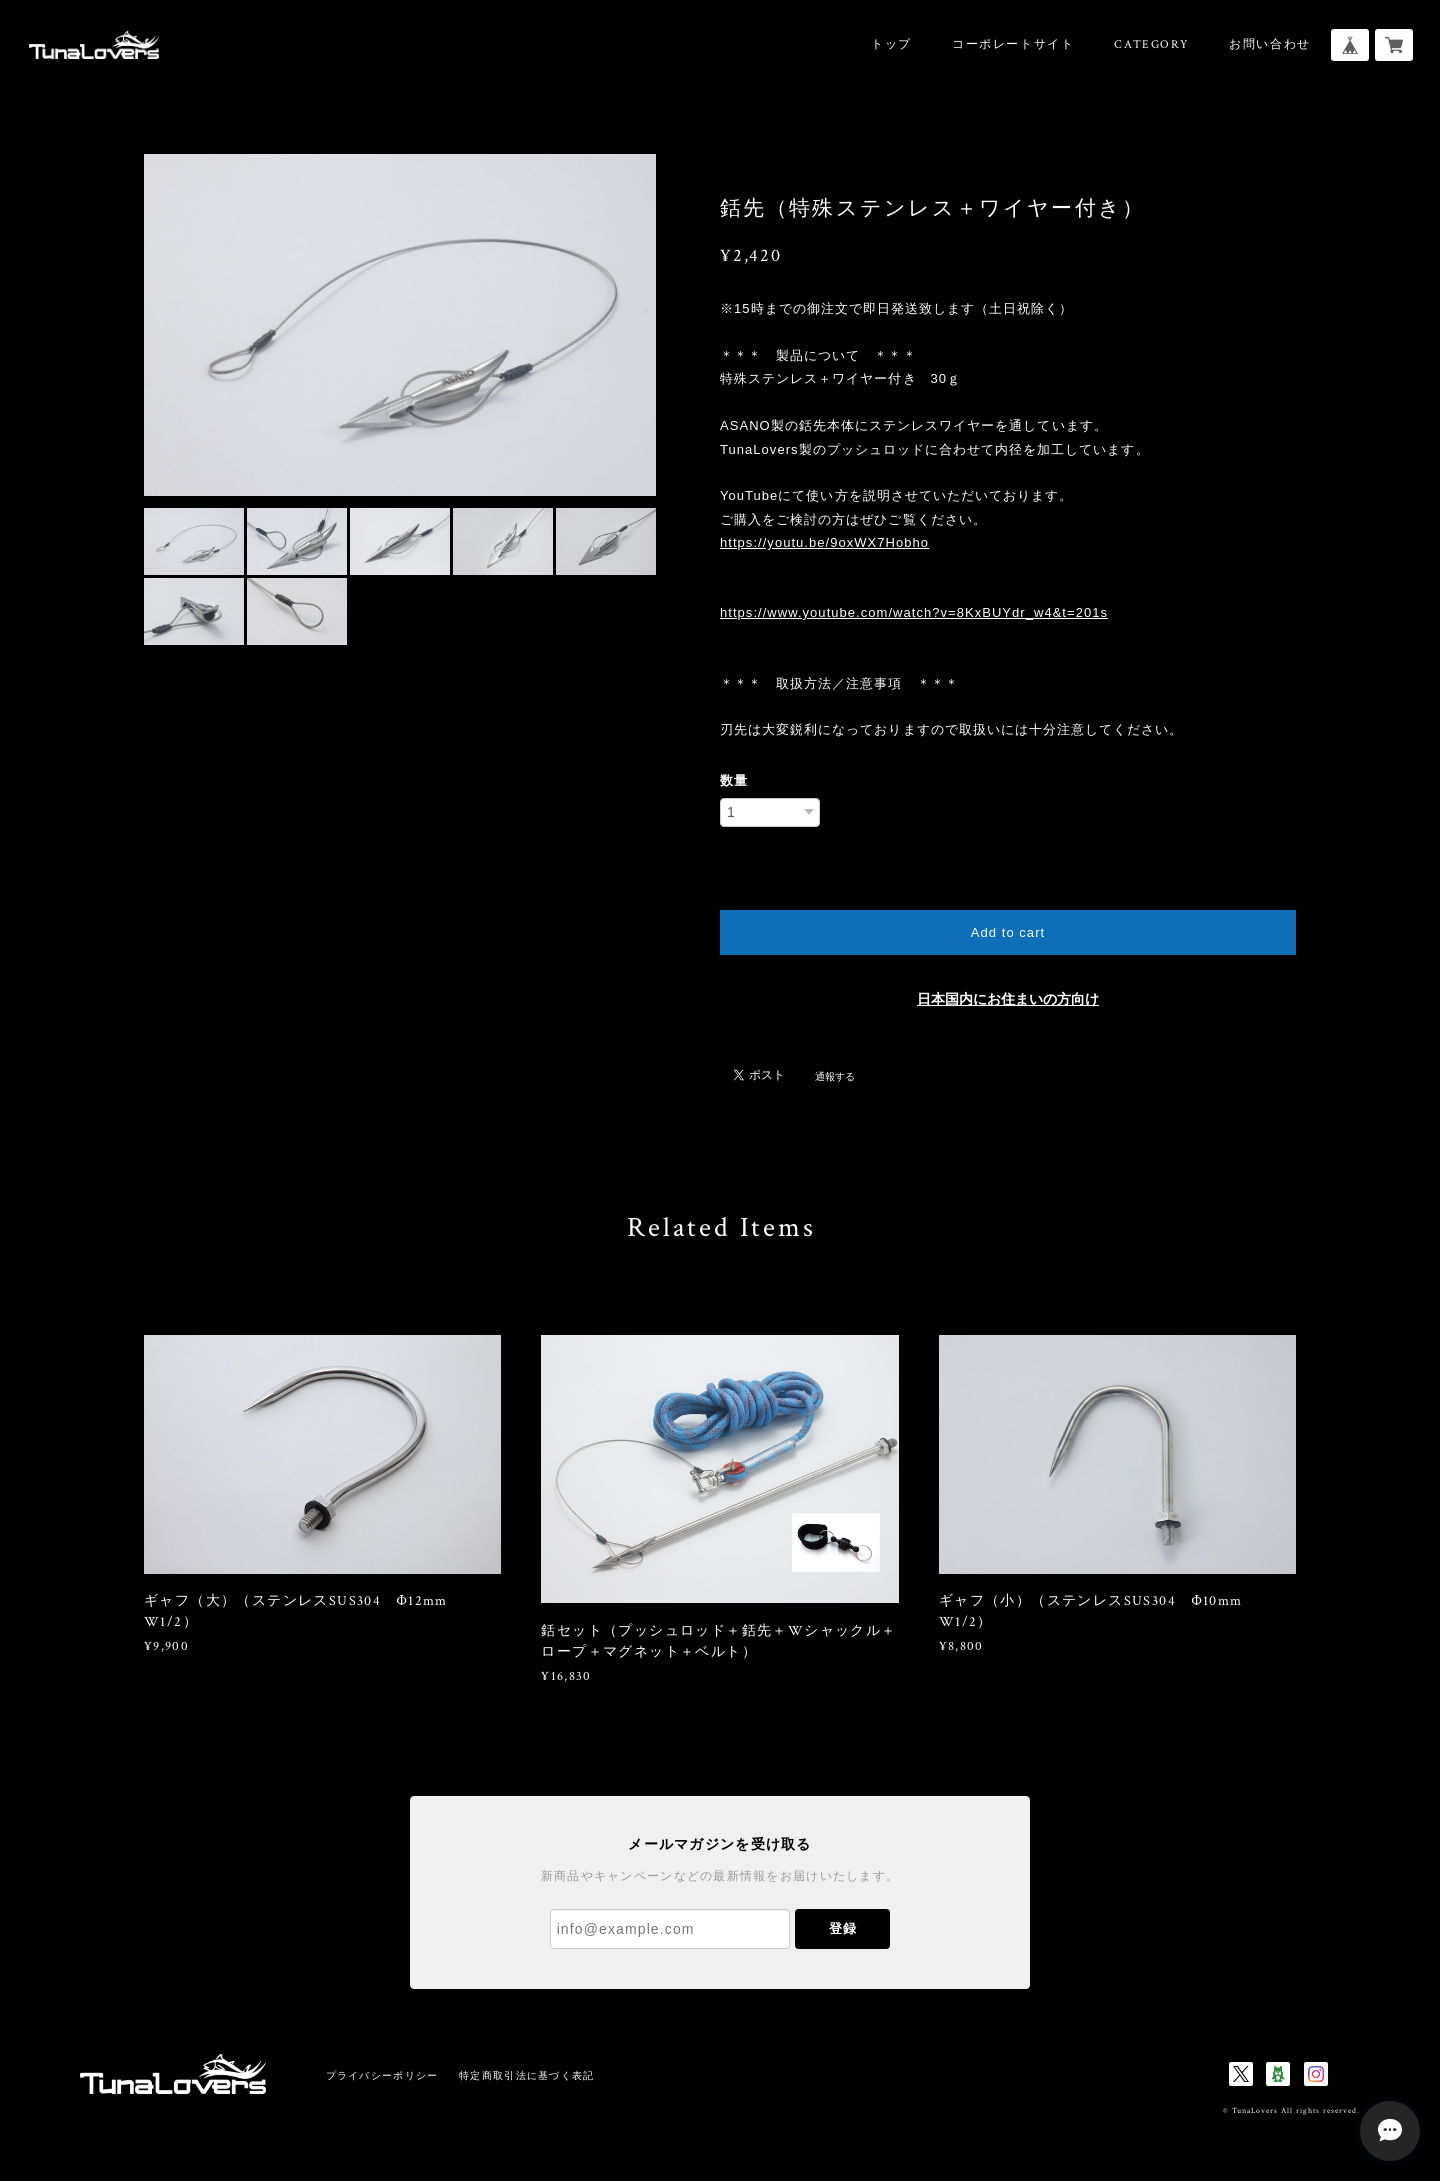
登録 (843, 1928)
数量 (734, 780)
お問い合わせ (1270, 44)
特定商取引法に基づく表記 (526, 2075)
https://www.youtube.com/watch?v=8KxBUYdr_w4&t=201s (914, 612)
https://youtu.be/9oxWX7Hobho (824, 542)
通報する (835, 1076)
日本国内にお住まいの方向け (1008, 999)
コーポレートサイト (1013, 44)
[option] (400, 324)
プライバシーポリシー (382, 2075)
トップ (891, 44)
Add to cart (1008, 932)
